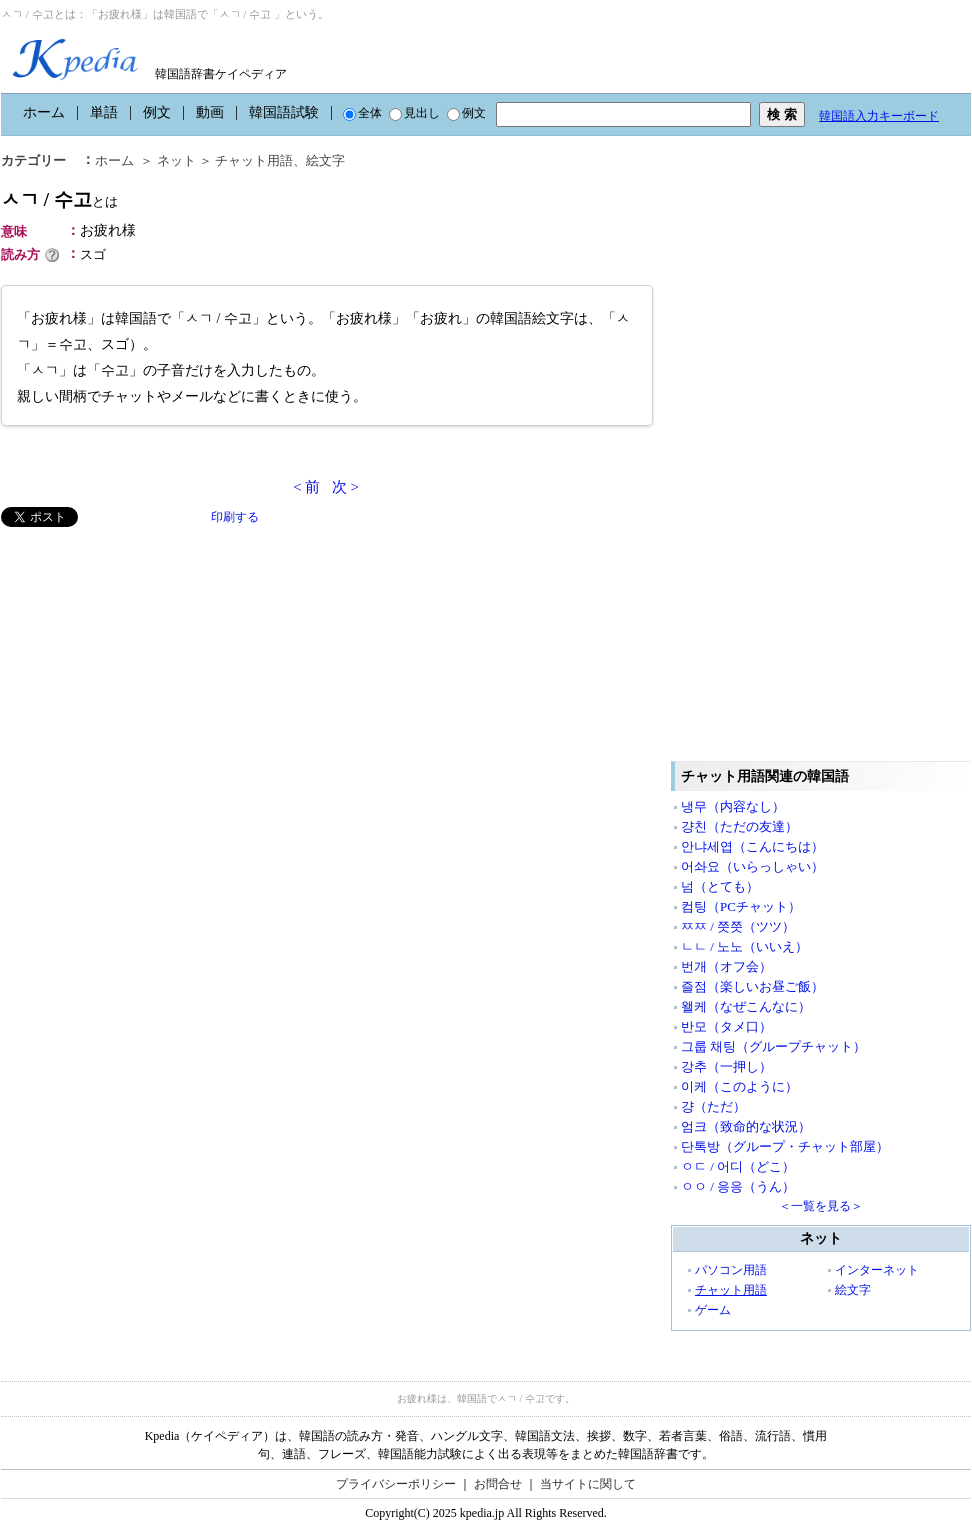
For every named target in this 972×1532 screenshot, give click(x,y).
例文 (157, 112)
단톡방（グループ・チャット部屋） (785, 1146)
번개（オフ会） (726, 966)
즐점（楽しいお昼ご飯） (752, 986)
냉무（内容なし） (733, 806)
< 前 (306, 487)
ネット (176, 160)
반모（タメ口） (726, 1026)
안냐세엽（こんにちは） (752, 846)
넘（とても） (720, 886)
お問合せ (498, 1484)
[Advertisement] (151, 667)
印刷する (235, 517)
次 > (345, 487)
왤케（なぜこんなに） (746, 1006)
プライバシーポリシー (396, 1484)
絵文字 (325, 160)
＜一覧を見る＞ (821, 1206)
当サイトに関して (588, 1484)
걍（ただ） (713, 1106)
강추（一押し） (726, 1066)
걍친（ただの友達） (739, 826)
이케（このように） (739, 1086)
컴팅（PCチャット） (741, 906)
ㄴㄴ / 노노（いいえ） (744, 946)
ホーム (44, 112)
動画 (210, 112)
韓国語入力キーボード (879, 116)
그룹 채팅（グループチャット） (773, 1046)
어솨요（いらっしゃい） (752, 866)
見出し (414, 113)
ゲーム (713, 1310)
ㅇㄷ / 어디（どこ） (738, 1166)
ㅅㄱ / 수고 (59, 199)
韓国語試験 (284, 112)
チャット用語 (254, 160)
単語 (104, 112)
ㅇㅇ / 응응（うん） (738, 1186)
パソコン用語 (731, 1270)
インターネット (877, 1270)
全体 (362, 113)
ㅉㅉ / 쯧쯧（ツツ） (738, 926)
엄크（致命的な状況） (746, 1126)
